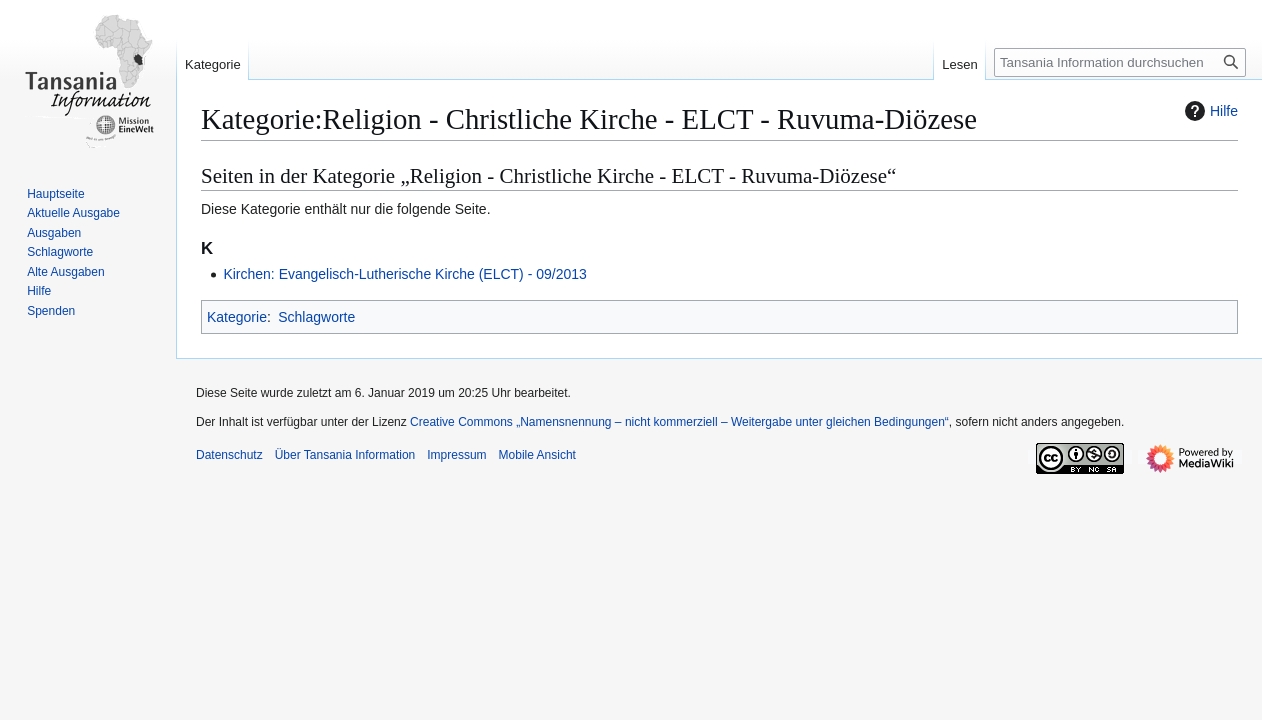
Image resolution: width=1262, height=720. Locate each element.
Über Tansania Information (345, 455)
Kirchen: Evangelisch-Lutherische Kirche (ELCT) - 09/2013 (404, 274)
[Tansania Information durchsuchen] (1120, 62)
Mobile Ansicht (537, 455)
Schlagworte (316, 317)
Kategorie (237, 317)
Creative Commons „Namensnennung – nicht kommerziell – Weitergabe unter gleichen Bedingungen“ (679, 422)
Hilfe (1209, 111)
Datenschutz (229, 455)
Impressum (456, 455)
